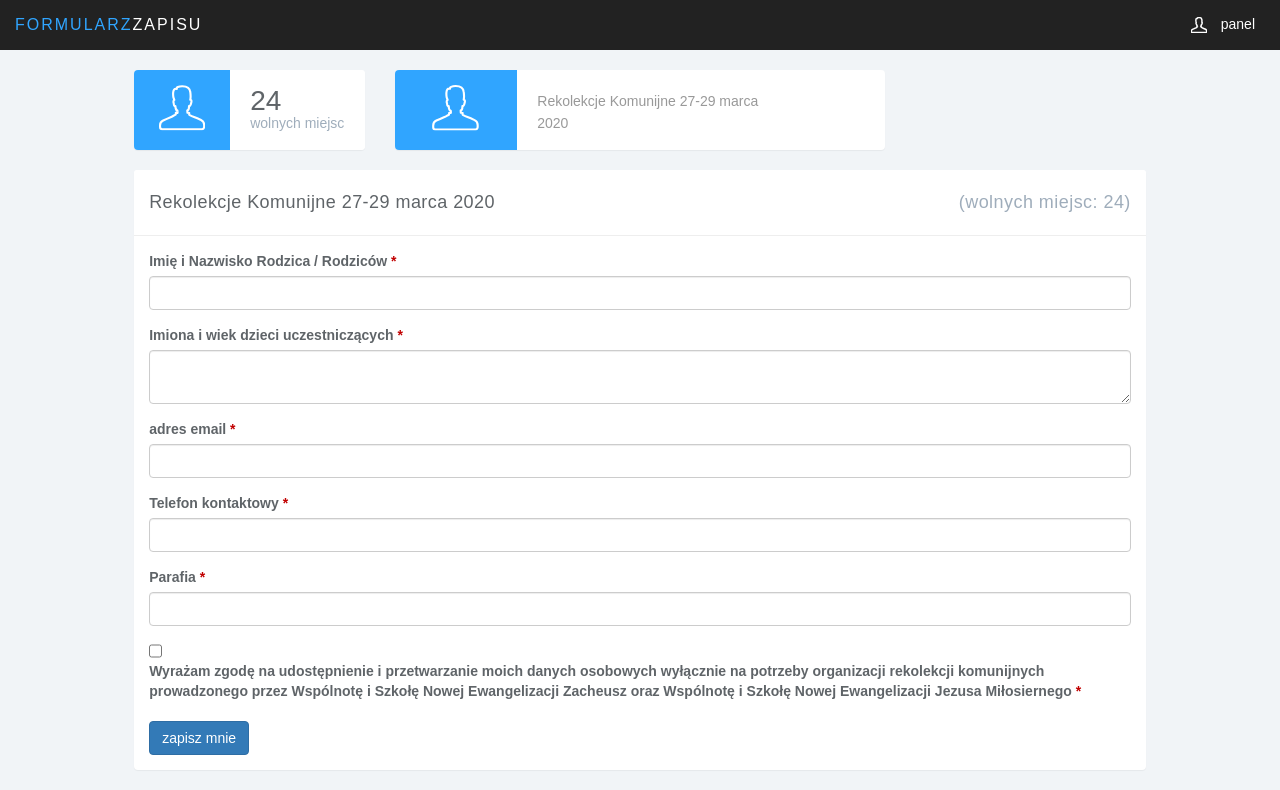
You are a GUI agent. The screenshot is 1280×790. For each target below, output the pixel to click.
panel (1238, 24)
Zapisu (108, 24)
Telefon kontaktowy (218, 503)
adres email (192, 429)
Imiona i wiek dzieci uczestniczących (276, 335)
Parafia (177, 577)
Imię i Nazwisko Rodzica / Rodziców (272, 261)
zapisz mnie (199, 738)
